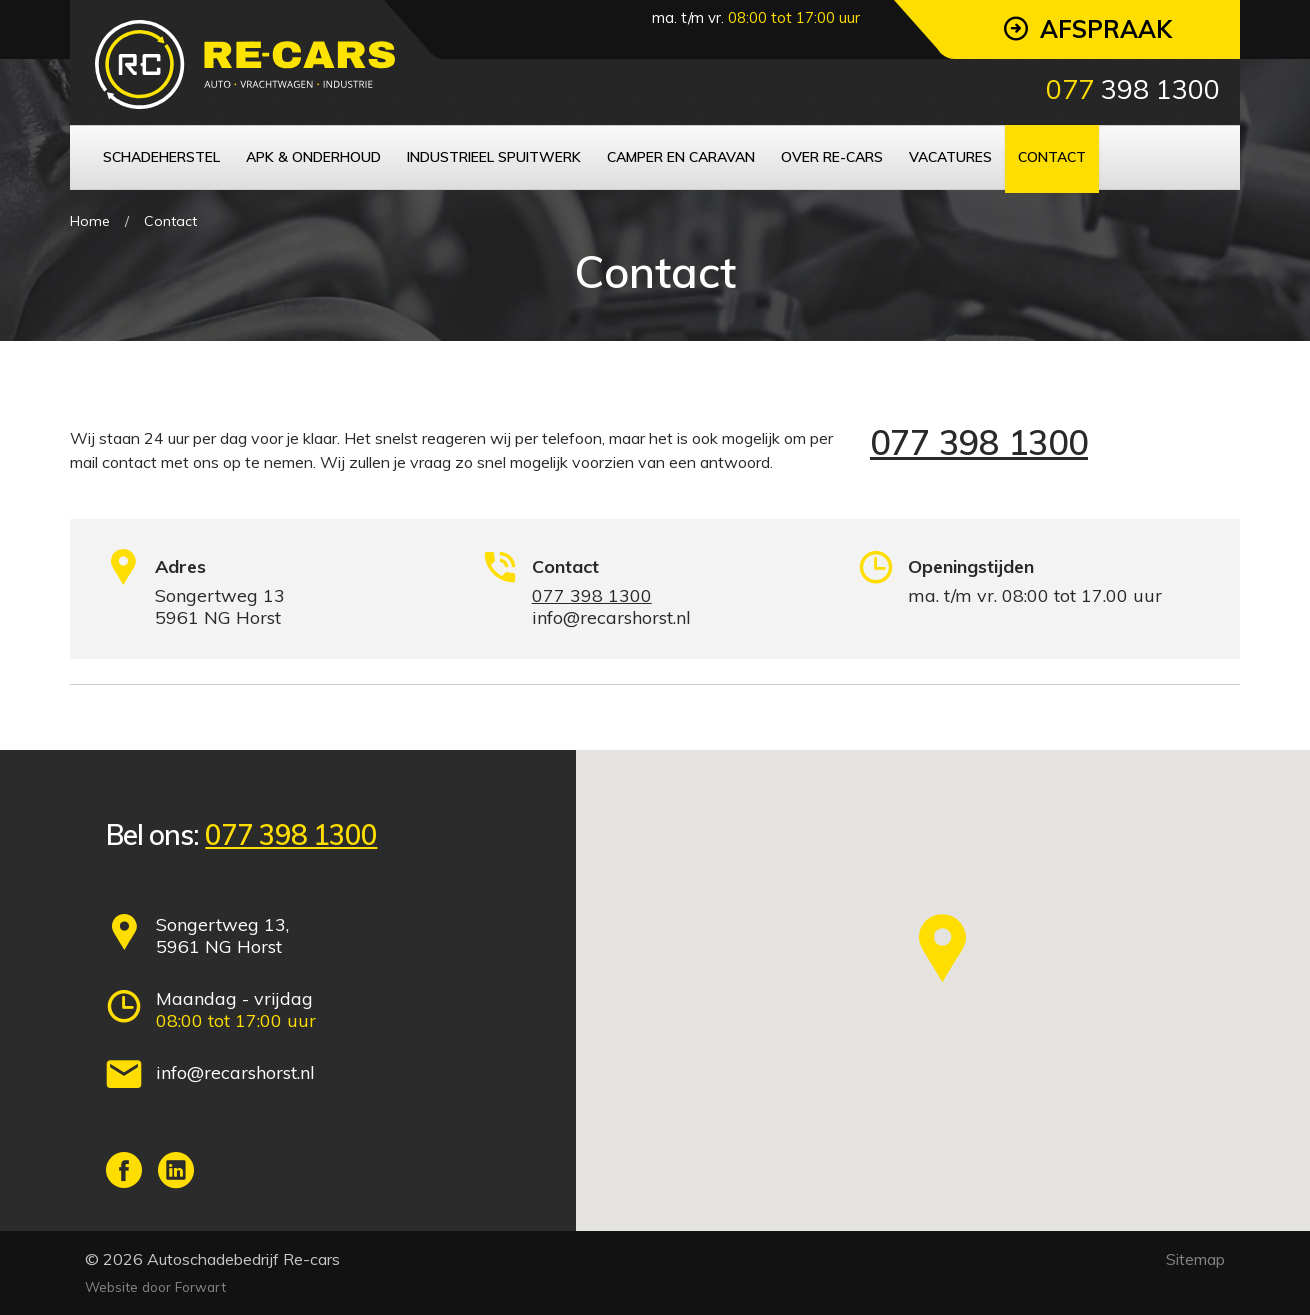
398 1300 (1133, 89)
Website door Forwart (155, 1286)
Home (90, 221)
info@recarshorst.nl (235, 1072)
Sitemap (1195, 1259)
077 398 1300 (979, 442)
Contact (170, 221)
